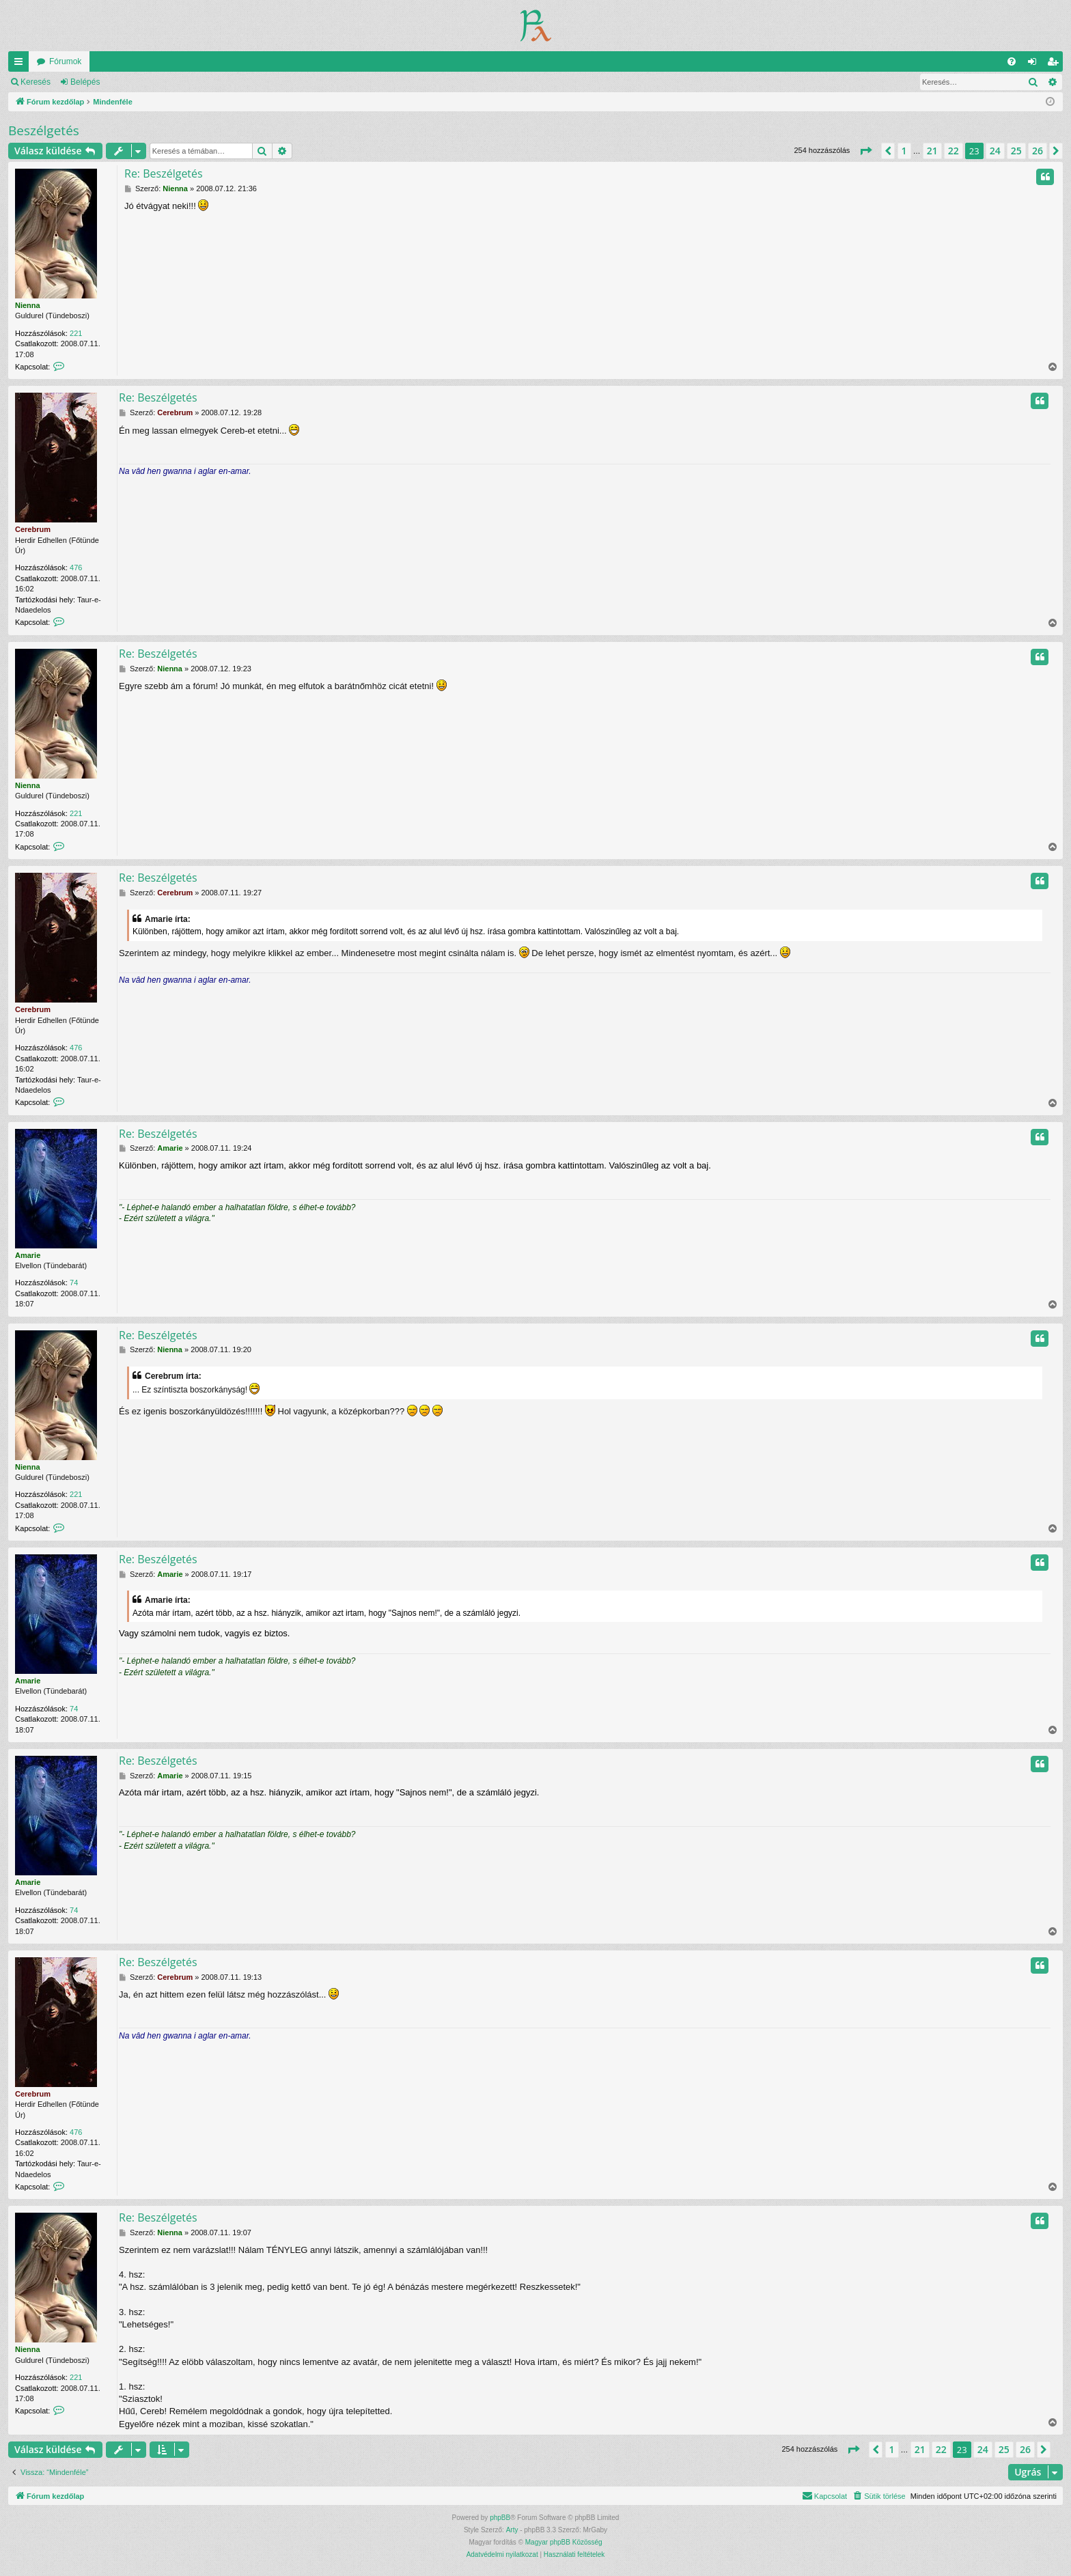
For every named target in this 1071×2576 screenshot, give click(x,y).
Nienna (27, 305)
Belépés (85, 82)
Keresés (35, 82)
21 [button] (932, 150)
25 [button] (1016, 150)
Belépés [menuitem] (1035, 64)
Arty (512, 2530)
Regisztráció (142, 82)
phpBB (500, 2517)
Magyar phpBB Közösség (563, 2542)
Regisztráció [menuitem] (1055, 64)
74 (74, 1282)
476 (76, 567)
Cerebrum (33, 529)
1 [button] (904, 150)
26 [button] (1037, 150)
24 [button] (995, 150)
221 (76, 333)
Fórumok (65, 61)
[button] (865, 151)
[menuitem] (1011, 61)
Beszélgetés (43, 130)
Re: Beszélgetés (163, 173)
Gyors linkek (21, 64)
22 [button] (953, 150)
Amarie (27, 1255)
